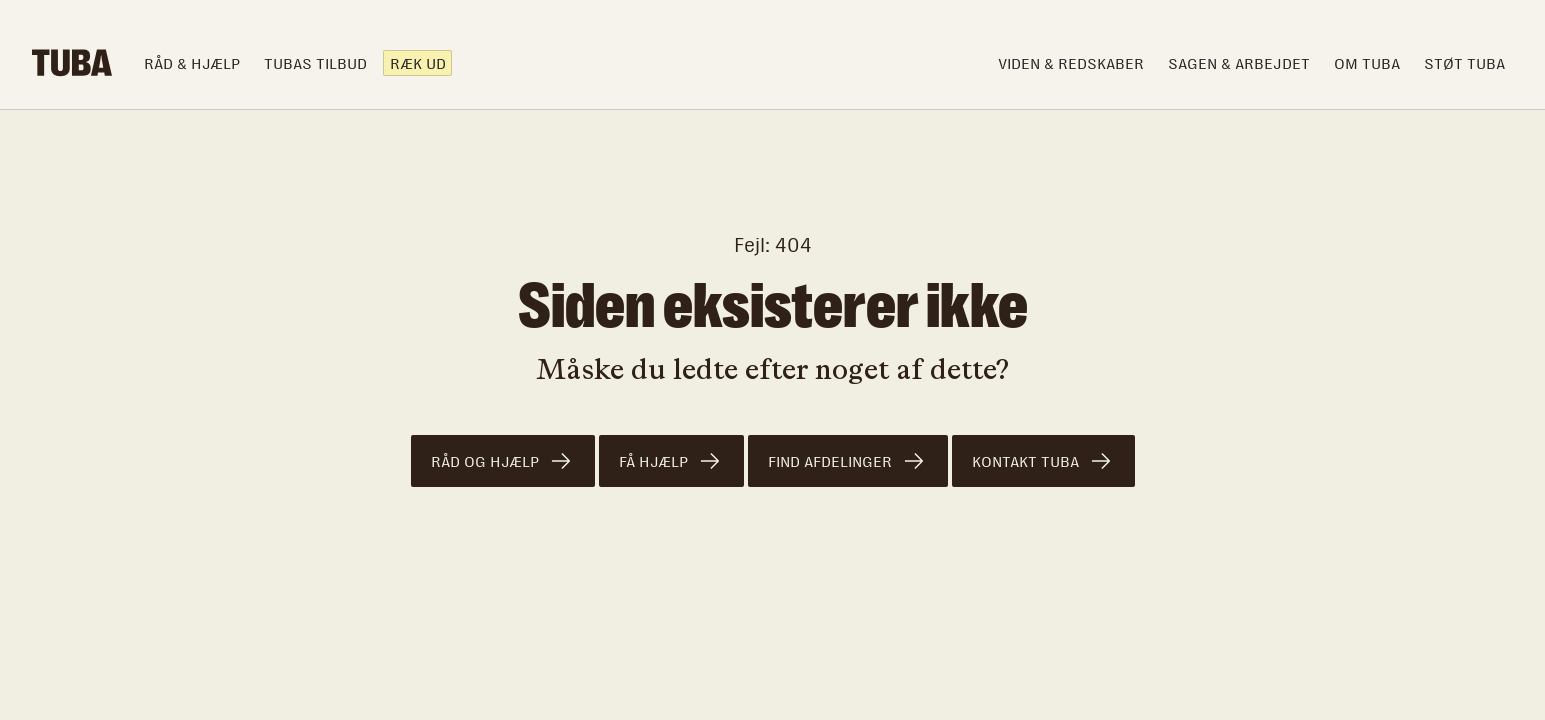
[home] (72, 63)
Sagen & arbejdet (1239, 63)
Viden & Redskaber (1071, 63)
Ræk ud (418, 63)
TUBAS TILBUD (315, 63)
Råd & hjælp (192, 63)
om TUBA (1367, 63)
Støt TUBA (1464, 63)
